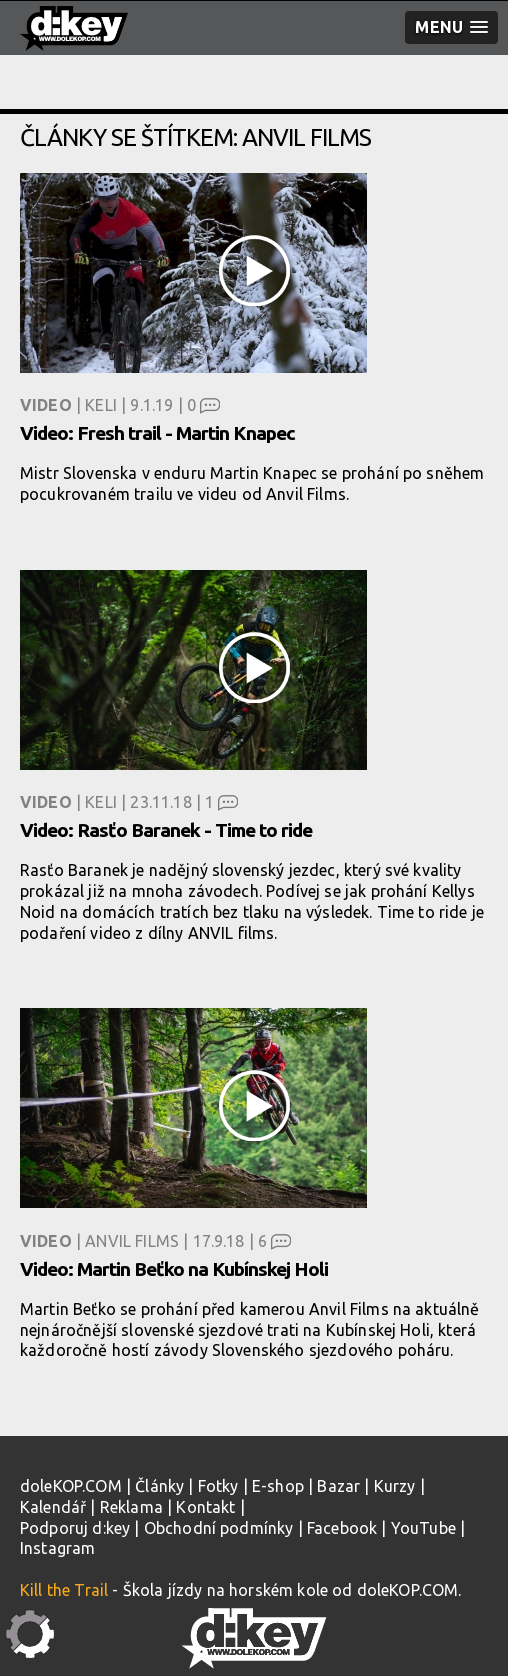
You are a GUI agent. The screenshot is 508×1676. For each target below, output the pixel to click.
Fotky (218, 1486)
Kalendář (53, 1507)
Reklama (131, 1507)
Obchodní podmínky (219, 1528)
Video (46, 405)
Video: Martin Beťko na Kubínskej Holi (174, 1269)
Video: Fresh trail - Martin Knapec (157, 433)
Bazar (338, 1486)
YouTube (423, 1528)
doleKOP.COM (71, 1486)
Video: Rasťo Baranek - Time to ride (166, 830)
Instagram (57, 1548)
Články (159, 1486)
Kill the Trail (64, 1590)
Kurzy (395, 1486)
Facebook (342, 1528)
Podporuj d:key (75, 1528)
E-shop (278, 1486)
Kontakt (205, 1507)
